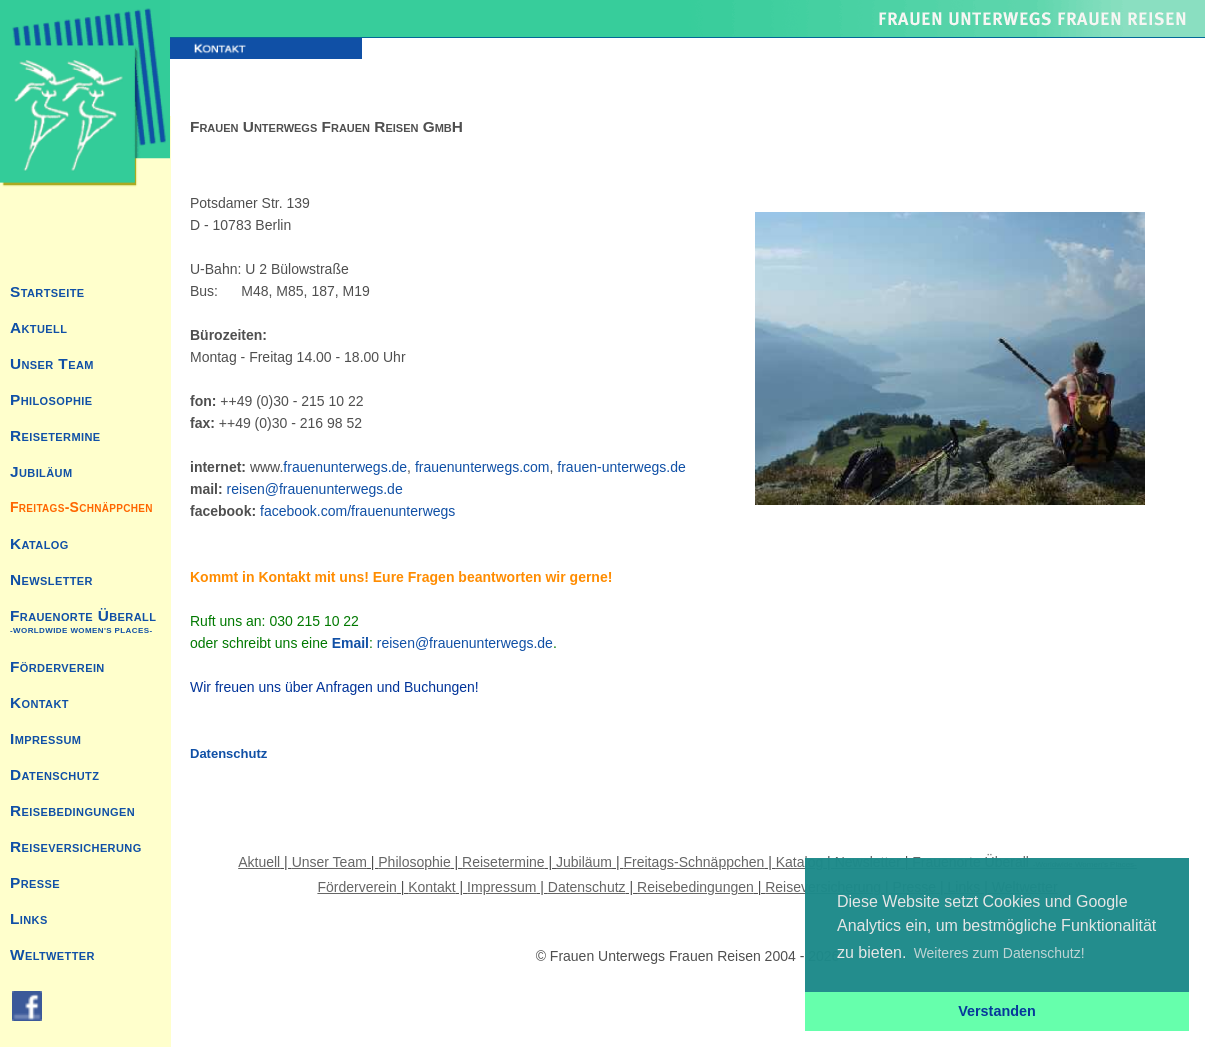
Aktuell (38, 327)
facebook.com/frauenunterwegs (357, 511)
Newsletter (51, 579)
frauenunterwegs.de (345, 467)
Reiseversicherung (76, 846)
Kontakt (39, 702)
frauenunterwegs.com (482, 467)
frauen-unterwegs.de (621, 467)
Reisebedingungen (72, 810)
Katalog (39, 543)
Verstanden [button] (997, 1011)
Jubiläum (41, 471)
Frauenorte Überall (83, 621)
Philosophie (51, 399)
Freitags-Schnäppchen (81, 507)
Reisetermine (55, 435)
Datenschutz (54, 774)
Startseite (47, 291)
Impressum (45, 738)
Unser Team (52, 363)
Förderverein (57, 666)
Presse (35, 882)
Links (29, 918)
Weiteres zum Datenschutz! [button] (999, 953)
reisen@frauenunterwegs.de (315, 489)
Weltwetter (52, 954)
